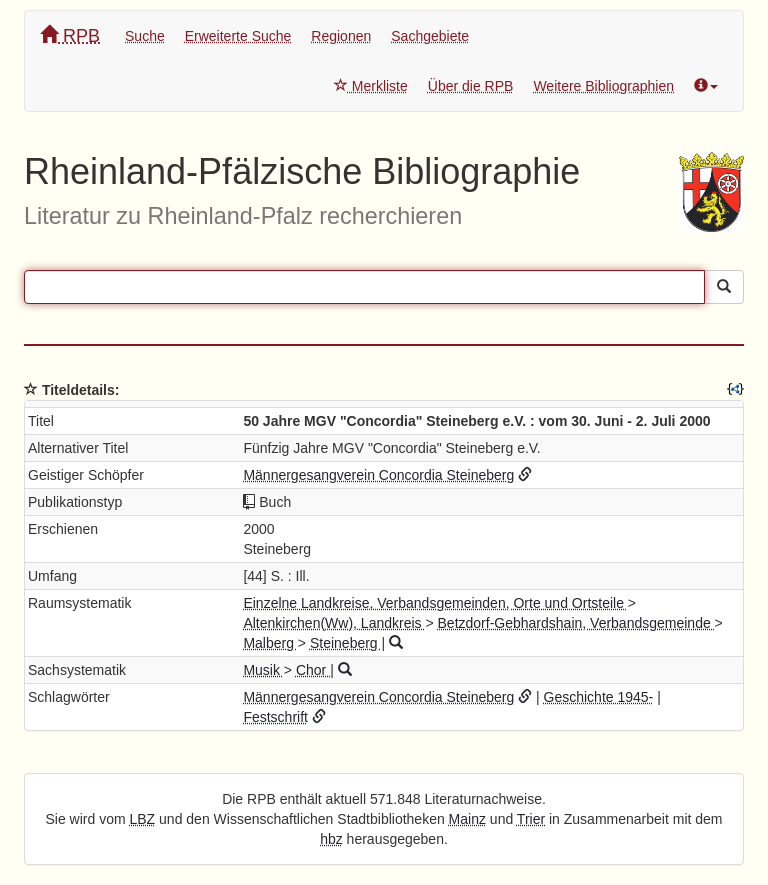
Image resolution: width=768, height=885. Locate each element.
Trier (531, 819)
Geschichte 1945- (599, 697)
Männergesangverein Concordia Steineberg (378, 475)
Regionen (341, 36)
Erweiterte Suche (238, 36)
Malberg (270, 643)
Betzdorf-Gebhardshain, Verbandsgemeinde (576, 623)
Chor (313, 670)
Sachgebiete (430, 36)
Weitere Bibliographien (603, 86)
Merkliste (371, 86)
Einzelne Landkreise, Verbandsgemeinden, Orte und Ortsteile (435, 603)
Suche (145, 36)
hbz (331, 839)
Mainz (467, 819)
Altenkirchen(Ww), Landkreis (334, 623)
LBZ (143, 819)
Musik (263, 670)
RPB (70, 35)
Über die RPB (471, 86)
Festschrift (275, 717)
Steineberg (346, 643)
